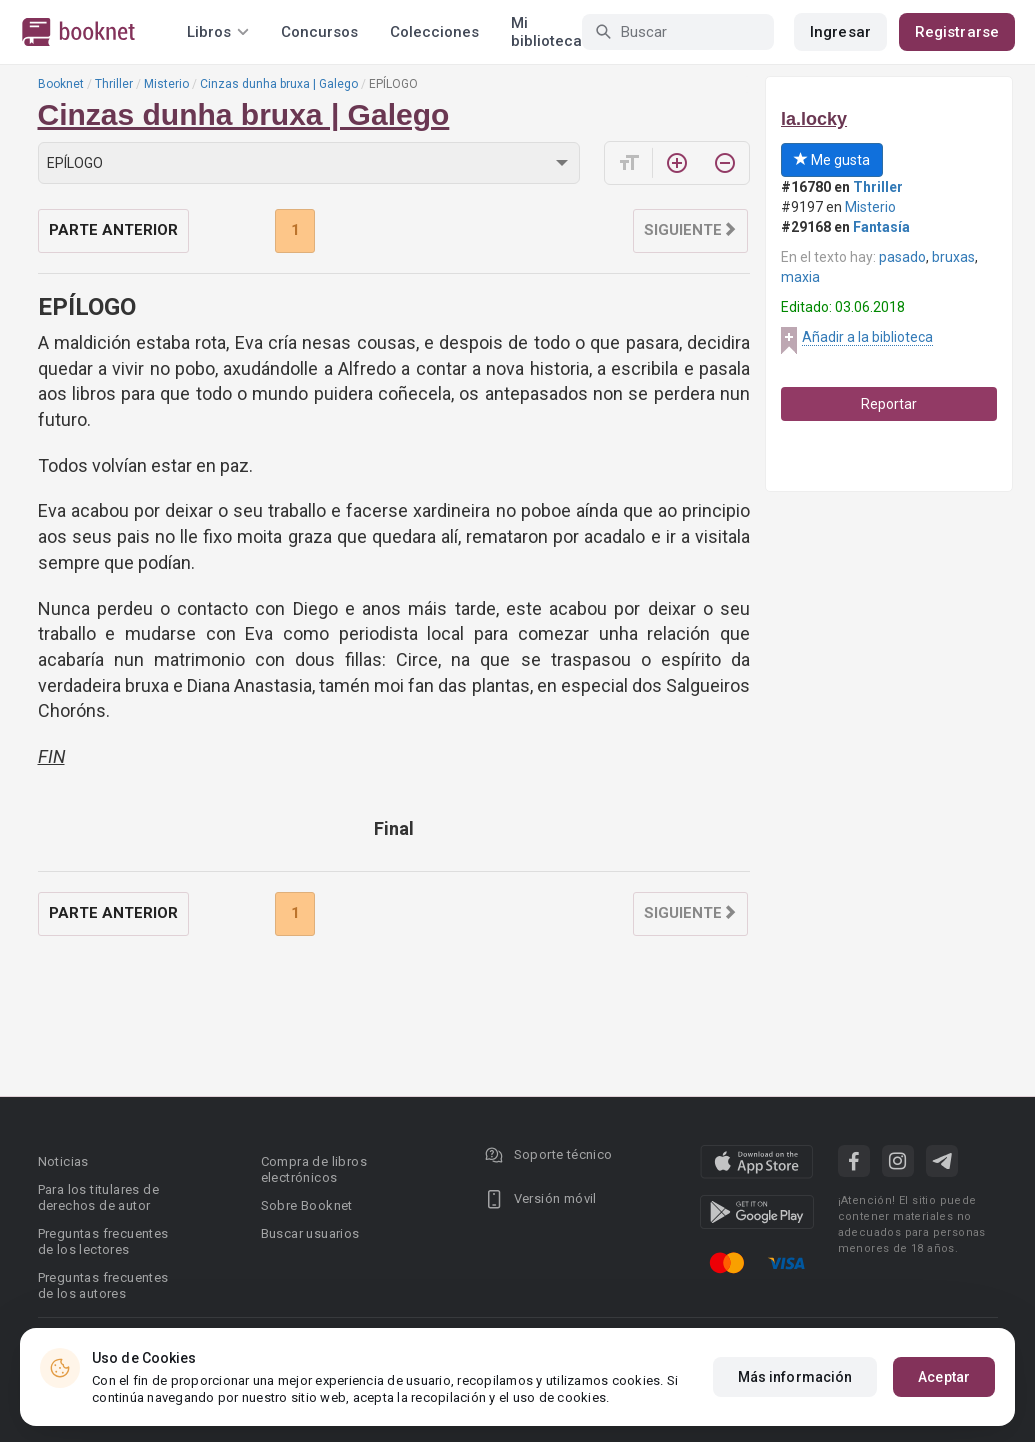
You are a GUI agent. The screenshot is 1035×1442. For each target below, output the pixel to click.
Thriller (114, 84)
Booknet (61, 84)
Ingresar (840, 32)
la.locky (814, 119)
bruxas (953, 257)
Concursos (319, 32)
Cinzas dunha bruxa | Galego (279, 84)
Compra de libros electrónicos (314, 1169)
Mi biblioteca (546, 32)
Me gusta (832, 160)
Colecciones (434, 32)
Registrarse (957, 32)
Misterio (166, 84)
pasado (902, 257)
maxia (800, 277)
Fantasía (881, 227)
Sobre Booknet (307, 1205)
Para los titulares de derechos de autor (98, 1197)
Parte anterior (113, 230)
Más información (795, 1377)
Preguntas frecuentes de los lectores (103, 1241)
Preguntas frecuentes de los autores (103, 1285)
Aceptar (944, 1377)
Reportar (889, 404)
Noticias (63, 1161)
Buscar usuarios (310, 1233)
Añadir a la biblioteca (867, 337)
